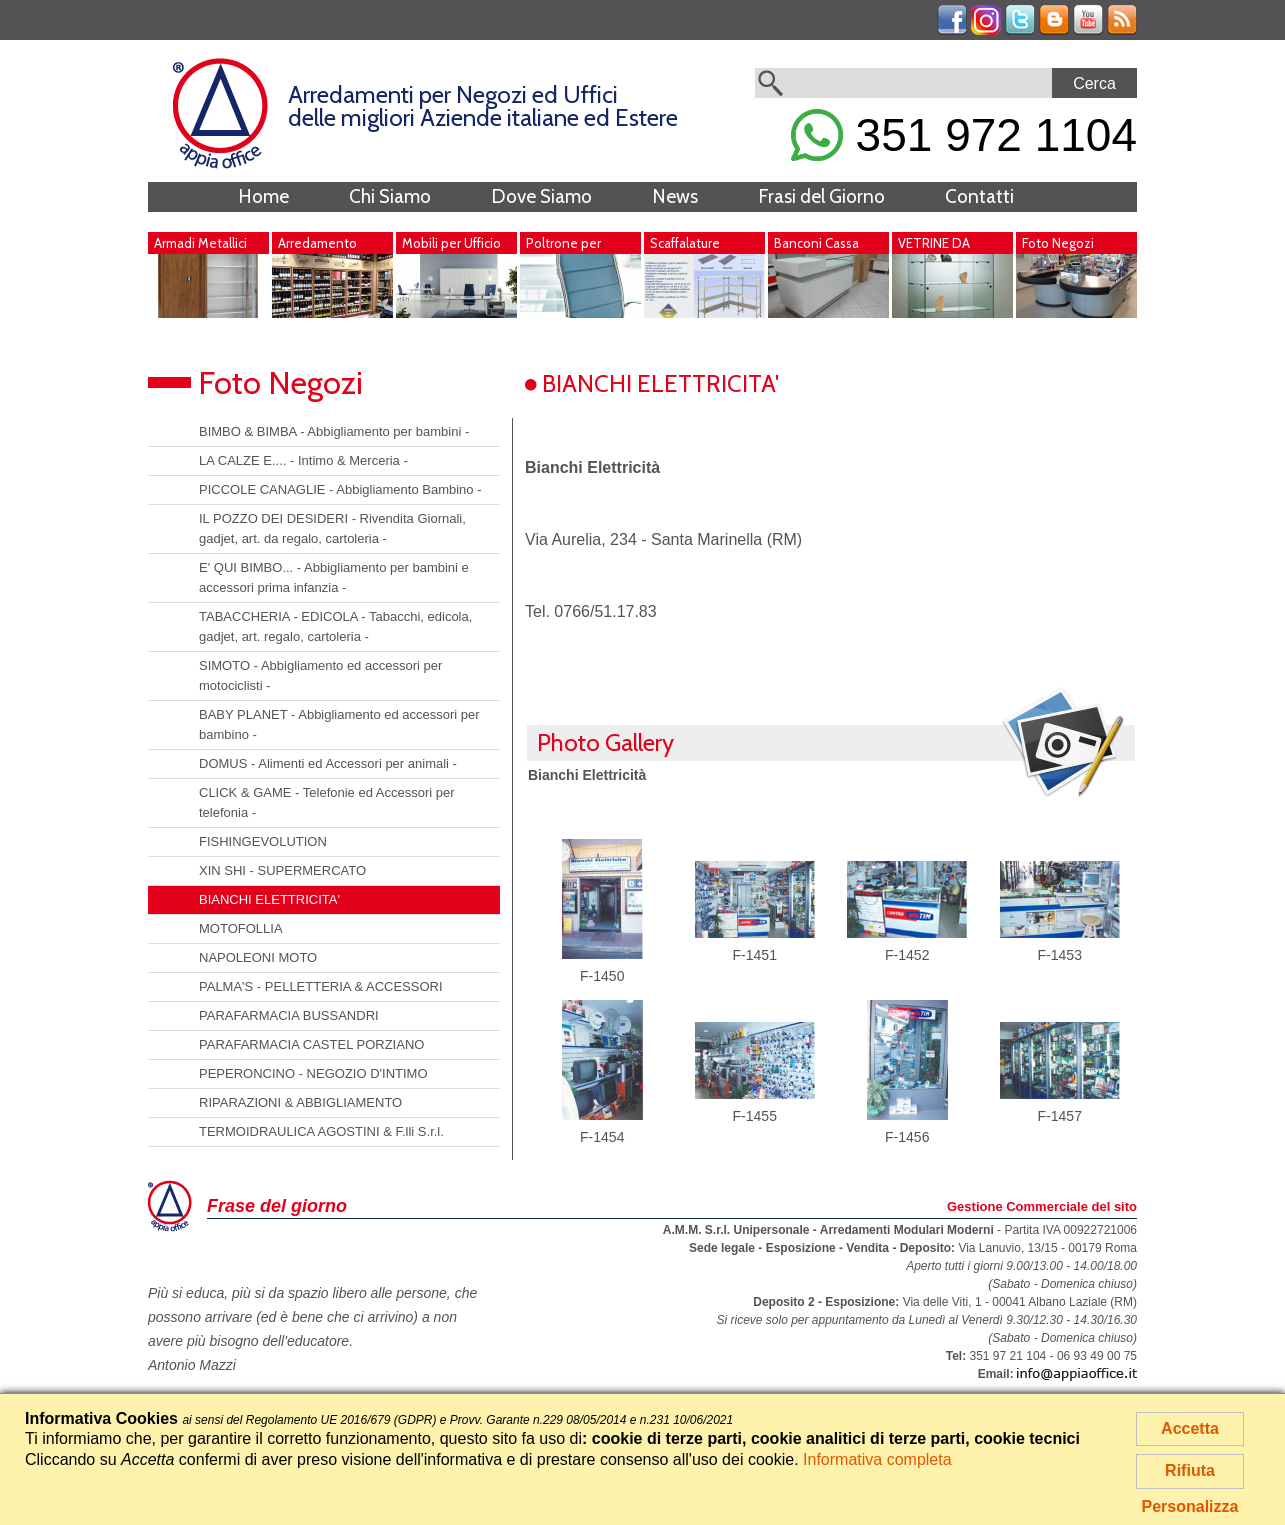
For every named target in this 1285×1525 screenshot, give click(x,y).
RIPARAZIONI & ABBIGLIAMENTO (300, 1102)
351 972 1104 (964, 135)
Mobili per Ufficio (451, 243)
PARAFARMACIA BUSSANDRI (289, 1015)
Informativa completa (877, 1459)
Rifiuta (1190, 1470)
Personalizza (1190, 1506)
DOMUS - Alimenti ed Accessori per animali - (328, 763)
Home (263, 196)
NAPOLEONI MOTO (258, 957)
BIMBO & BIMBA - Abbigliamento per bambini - (334, 431)
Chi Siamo (390, 196)
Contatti (979, 196)
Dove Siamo (541, 196)
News (675, 196)
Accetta (1190, 1428)
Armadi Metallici (200, 243)
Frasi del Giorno (821, 196)
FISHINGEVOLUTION (263, 841)
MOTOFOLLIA (241, 928)
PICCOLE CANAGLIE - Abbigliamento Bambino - (340, 489)
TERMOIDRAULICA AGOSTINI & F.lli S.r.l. (321, 1131)
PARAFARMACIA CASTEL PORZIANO (311, 1044)
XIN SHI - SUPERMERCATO (282, 870)
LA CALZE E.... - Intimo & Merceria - (303, 460)
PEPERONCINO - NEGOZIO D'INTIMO (313, 1073)
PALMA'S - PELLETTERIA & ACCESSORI (321, 986)
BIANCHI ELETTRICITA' (269, 899)
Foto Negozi (1058, 243)
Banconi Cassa (816, 243)
